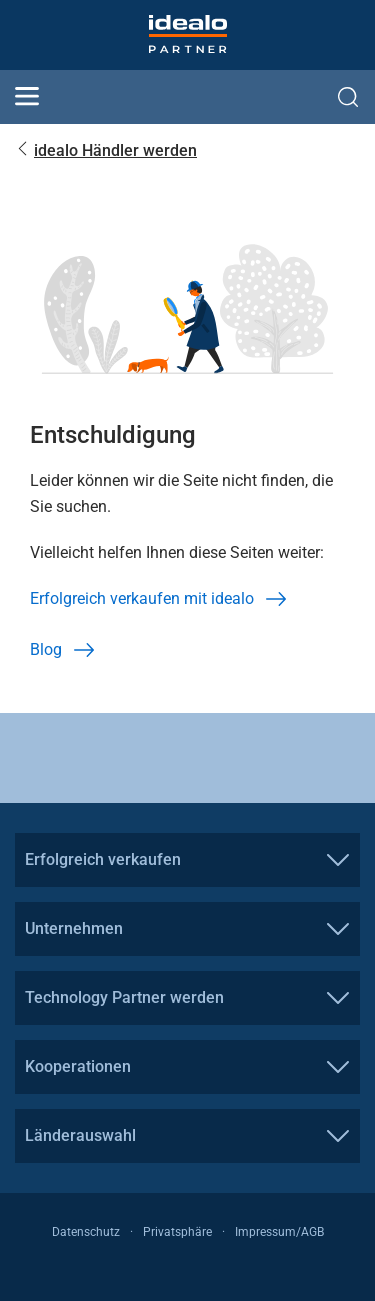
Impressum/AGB (279, 1232)
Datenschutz (86, 1232)
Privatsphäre (177, 1232)
